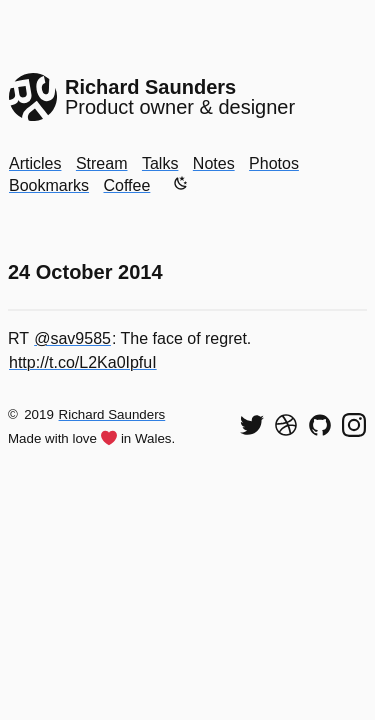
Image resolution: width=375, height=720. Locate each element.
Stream (102, 163)
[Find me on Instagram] (354, 425)
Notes (214, 163)
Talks (160, 163)
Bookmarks (49, 185)
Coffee (126, 185)
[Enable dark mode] (181, 183)
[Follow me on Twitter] (252, 425)
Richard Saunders (112, 414)
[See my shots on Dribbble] (286, 425)
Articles (35, 163)
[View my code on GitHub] (320, 425)
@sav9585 (72, 338)
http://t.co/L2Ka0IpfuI (83, 362)
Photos (274, 163)
